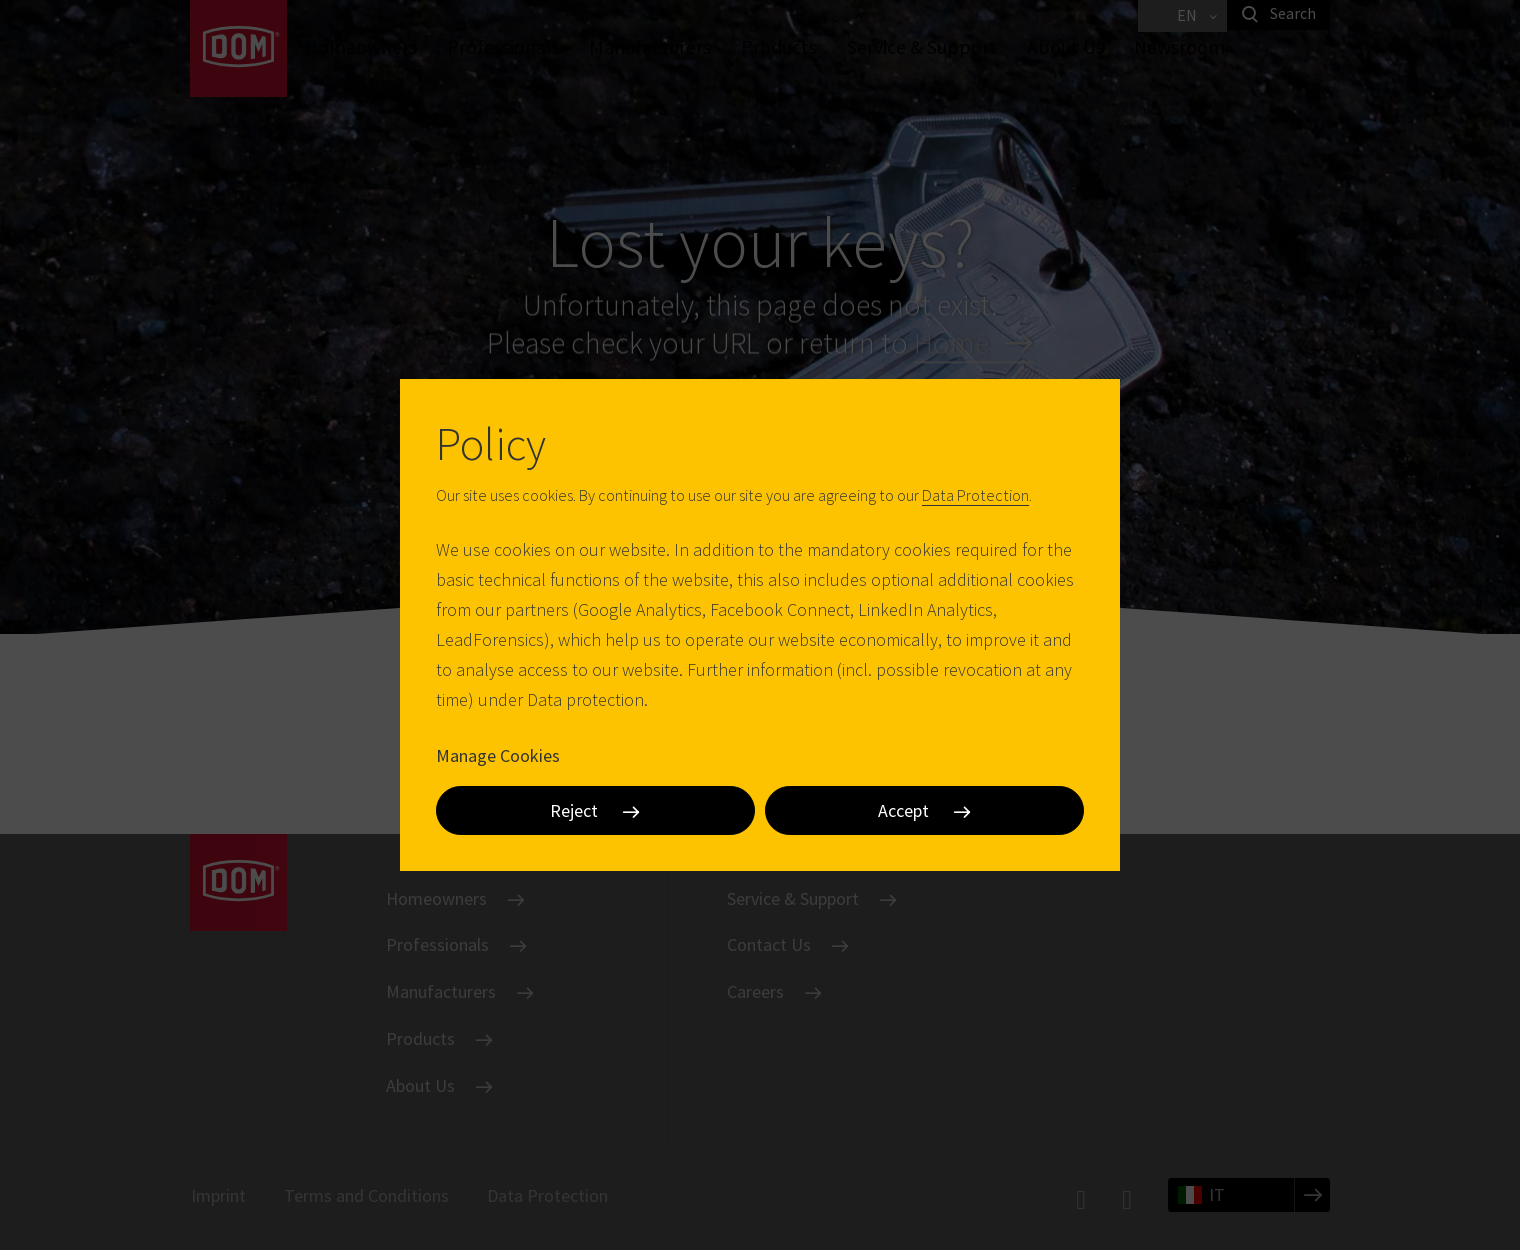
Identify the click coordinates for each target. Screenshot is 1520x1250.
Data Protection (975, 495)
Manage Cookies (498, 755)
